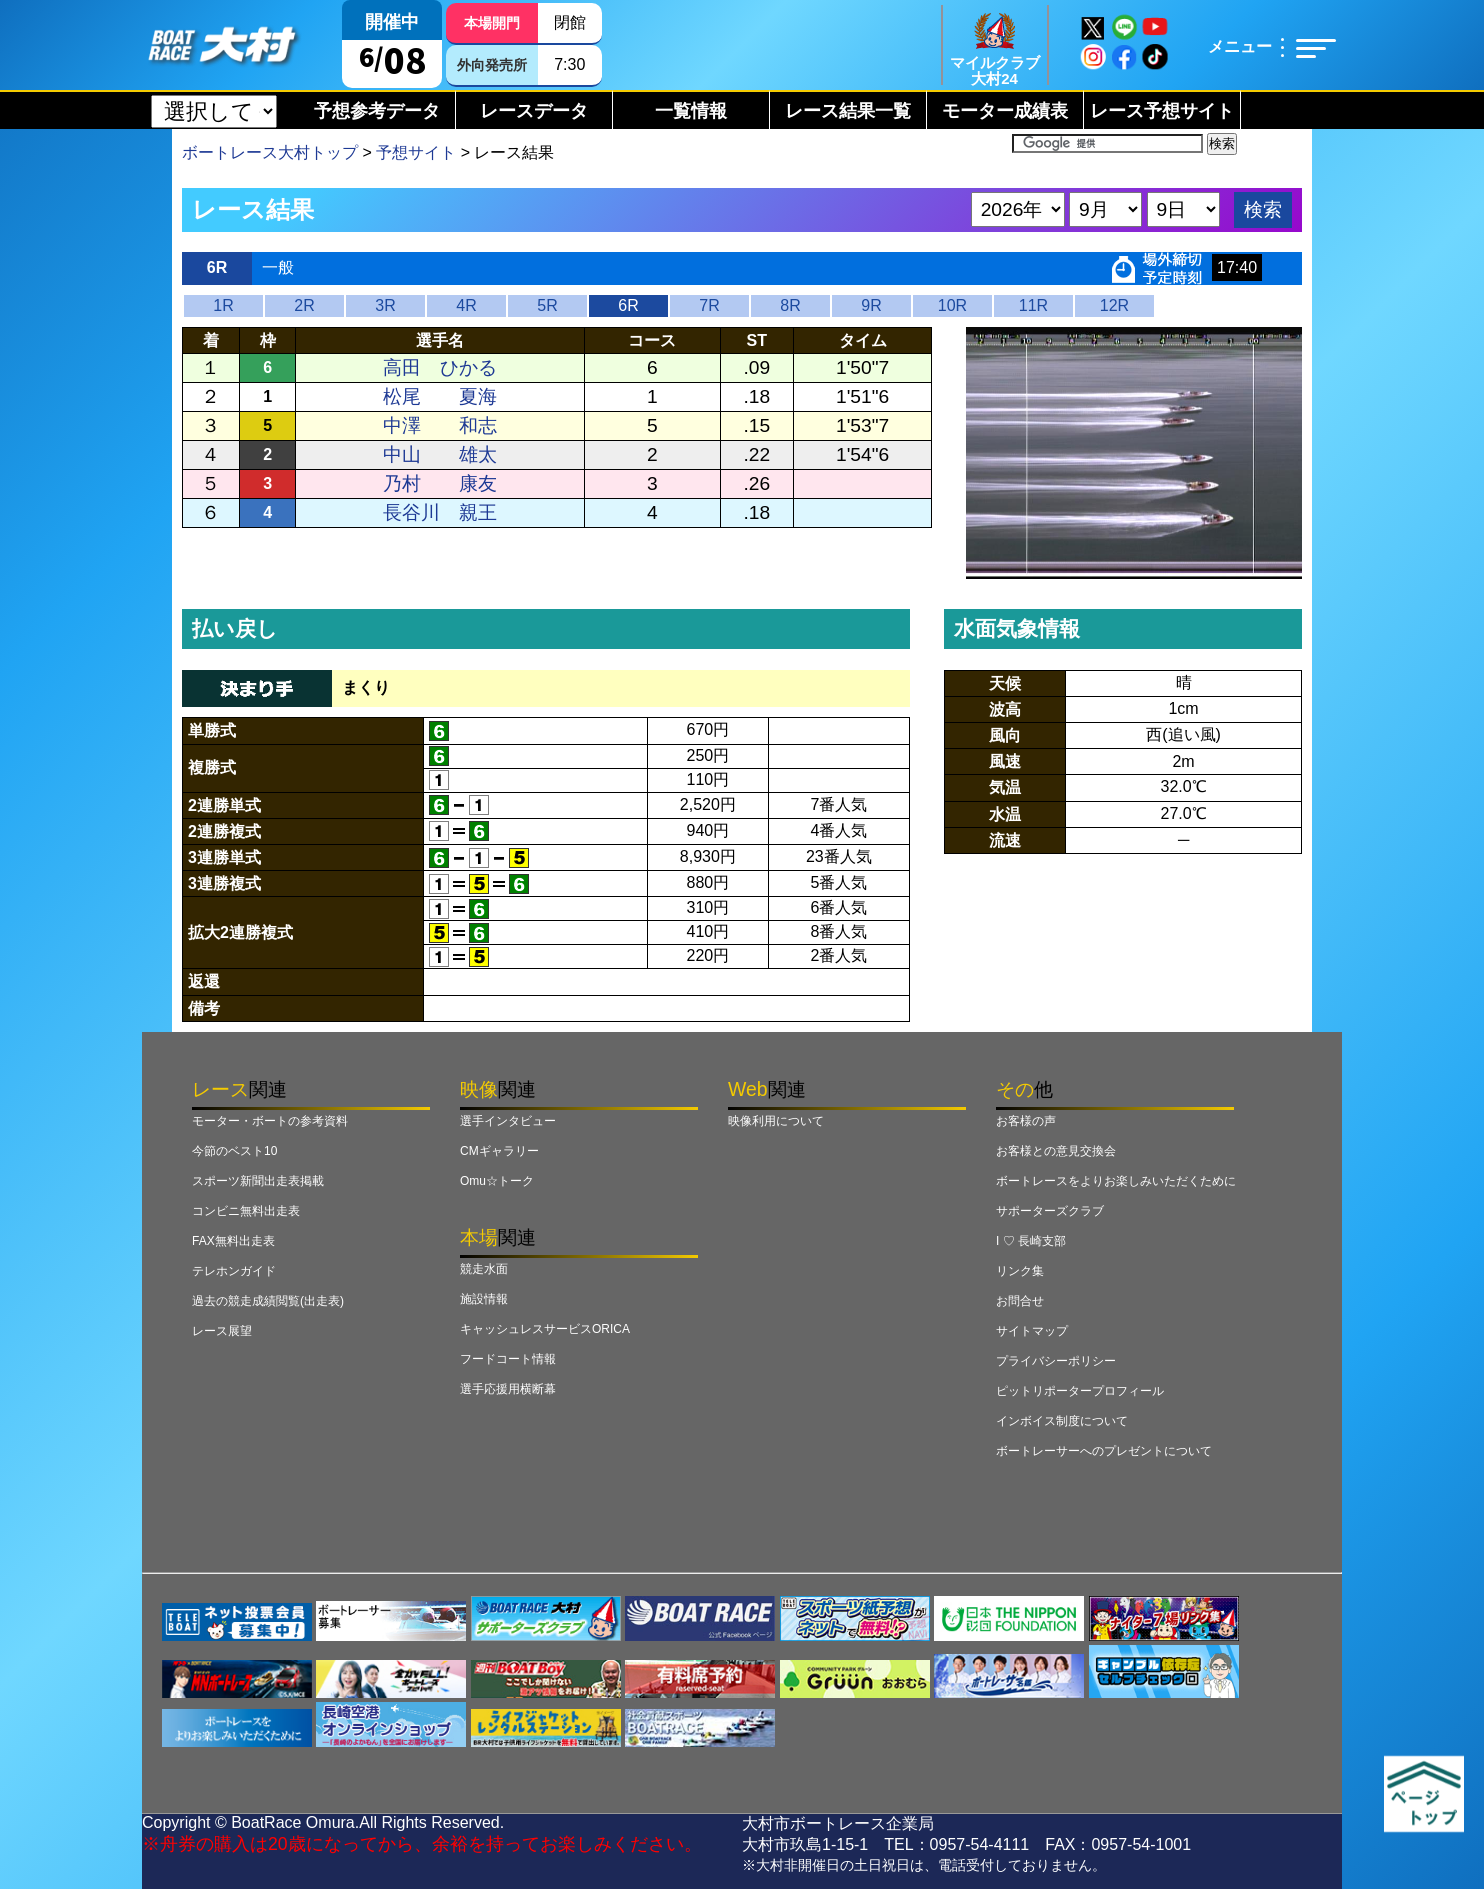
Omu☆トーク (497, 1181)
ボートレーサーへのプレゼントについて (1104, 1451)
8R (790, 305)
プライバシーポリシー (1056, 1361)
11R (1033, 305)
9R (871, 305)
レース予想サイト (1162, 111)
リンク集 (1020, 1271)
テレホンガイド (234, 1271)
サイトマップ (1032, 1331)
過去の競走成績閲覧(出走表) (268, 1301)
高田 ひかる (440, 367)
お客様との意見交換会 (1056, 1151)
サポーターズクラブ (1050, 1211)
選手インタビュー (508, 1121)
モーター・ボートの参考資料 (270, 1121)
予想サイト (416, 152)
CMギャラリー (499, 1151)
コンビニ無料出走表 (246, 1211)
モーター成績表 (1005, 111)
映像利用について (776, 1121)
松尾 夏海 (440, 396)
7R (709, 305)
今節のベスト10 (234, 1151)
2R (304, 305)
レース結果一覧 (848, 111)
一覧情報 (691, 111)
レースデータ (534, 111)
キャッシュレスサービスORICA (545, 1329)
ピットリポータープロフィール (1080, 1391)
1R (223, 305)
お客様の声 (1026, 1121)
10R (952, 305)
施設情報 (484, 1299)
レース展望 (222, 1331)
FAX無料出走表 (233, 1241)
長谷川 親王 (440, 512)
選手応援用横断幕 (508, 1389)
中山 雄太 (440, 454)
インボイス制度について (1062, 1421)
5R (547, 305)
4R (466, 305)
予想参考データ (377, 111)
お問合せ (1020, 1301)
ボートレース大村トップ (270, 152)
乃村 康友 (440, 483)
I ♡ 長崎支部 (1031, 1241)
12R (1114, 305)
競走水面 (484, 1269)
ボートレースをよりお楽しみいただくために (1116, 1181)
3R (385, 305)
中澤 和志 (440, 425)
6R (628, 305)
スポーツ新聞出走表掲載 (258, 1181)
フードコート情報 (508, 1359)
